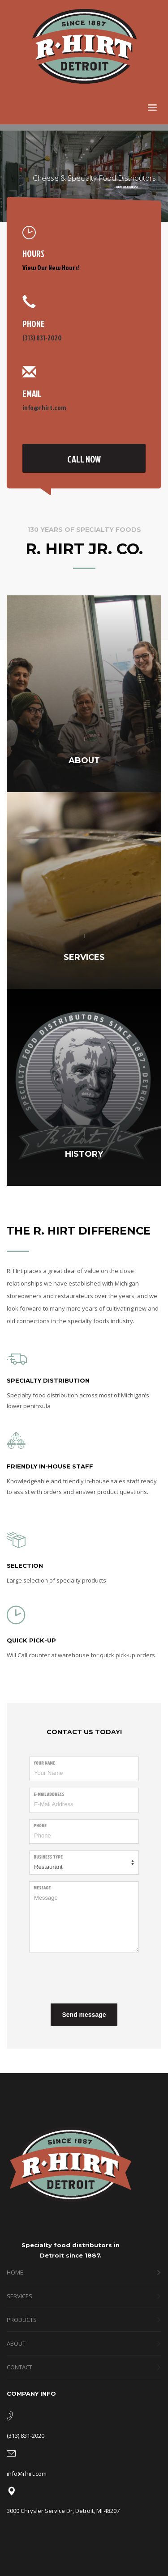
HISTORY (84, 1154)
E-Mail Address (49, 1794)
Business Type (48, 1857)
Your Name (44, 1763)
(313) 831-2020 (42, 338)
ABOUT (84, 760)
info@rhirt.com (44, 407)
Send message (84, 2014)
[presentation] (97, 1976)
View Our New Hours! (51, 267)
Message (42, 1887)
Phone (40, 1825)
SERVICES (84, 957)
